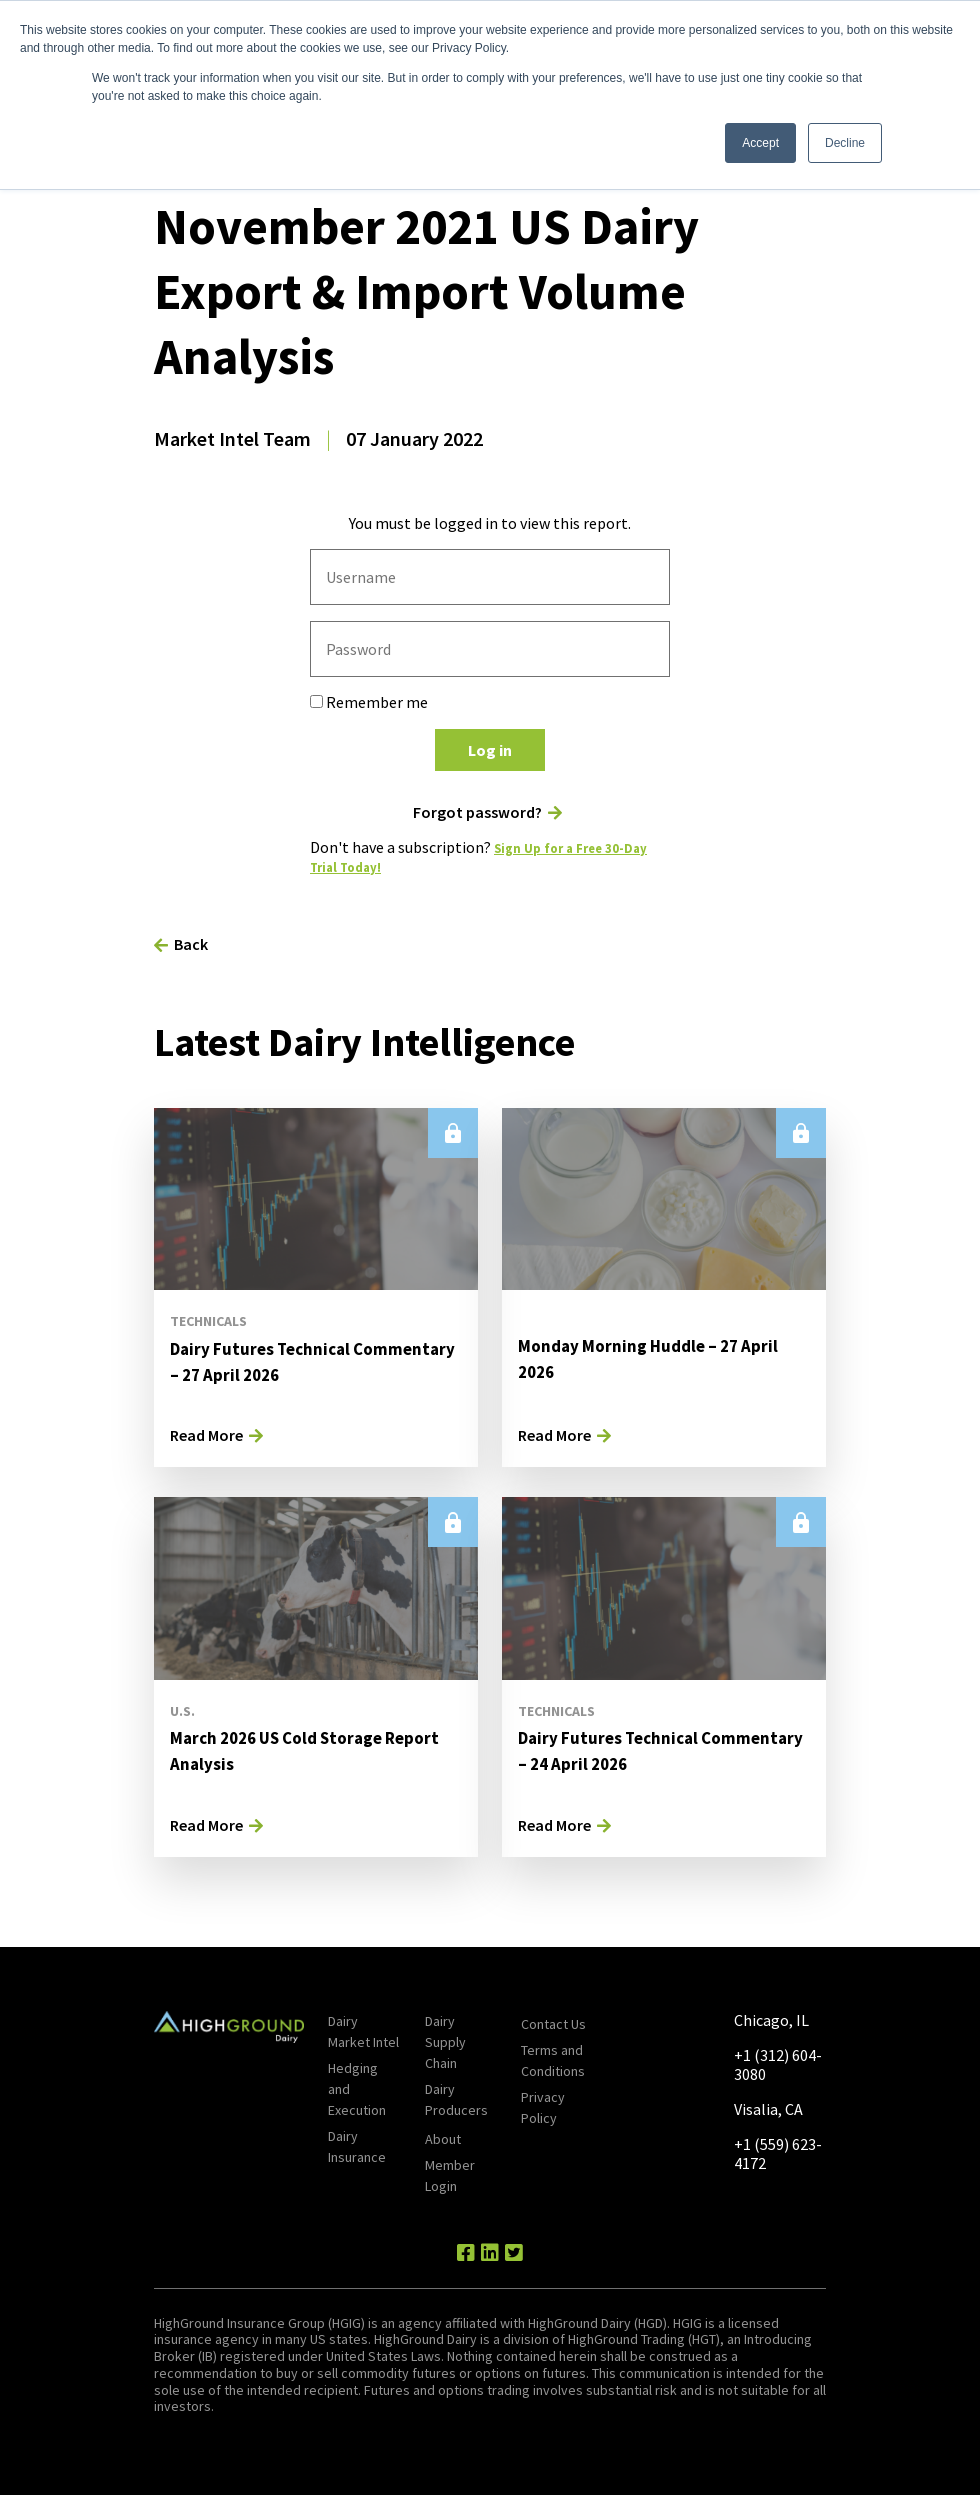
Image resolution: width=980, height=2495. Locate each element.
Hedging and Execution (357, 2089)
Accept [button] (760, 143)
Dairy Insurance (357, 2146)
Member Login (450, 2175)
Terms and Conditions (553, 2060)
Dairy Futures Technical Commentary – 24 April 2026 (643, 1749)
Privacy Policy (543, 2107)
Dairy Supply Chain (445, 2042)
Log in (490, 750)
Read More (206, 1435)
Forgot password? (477, 812)
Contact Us (553, 2024)
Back (191, 944)
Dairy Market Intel (363, 2031)
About (443, 2139)
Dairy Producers (456, 2099)
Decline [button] (845, 143)
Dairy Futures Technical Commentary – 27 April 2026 (295, 1360)
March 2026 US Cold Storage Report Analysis (295, 1749)
